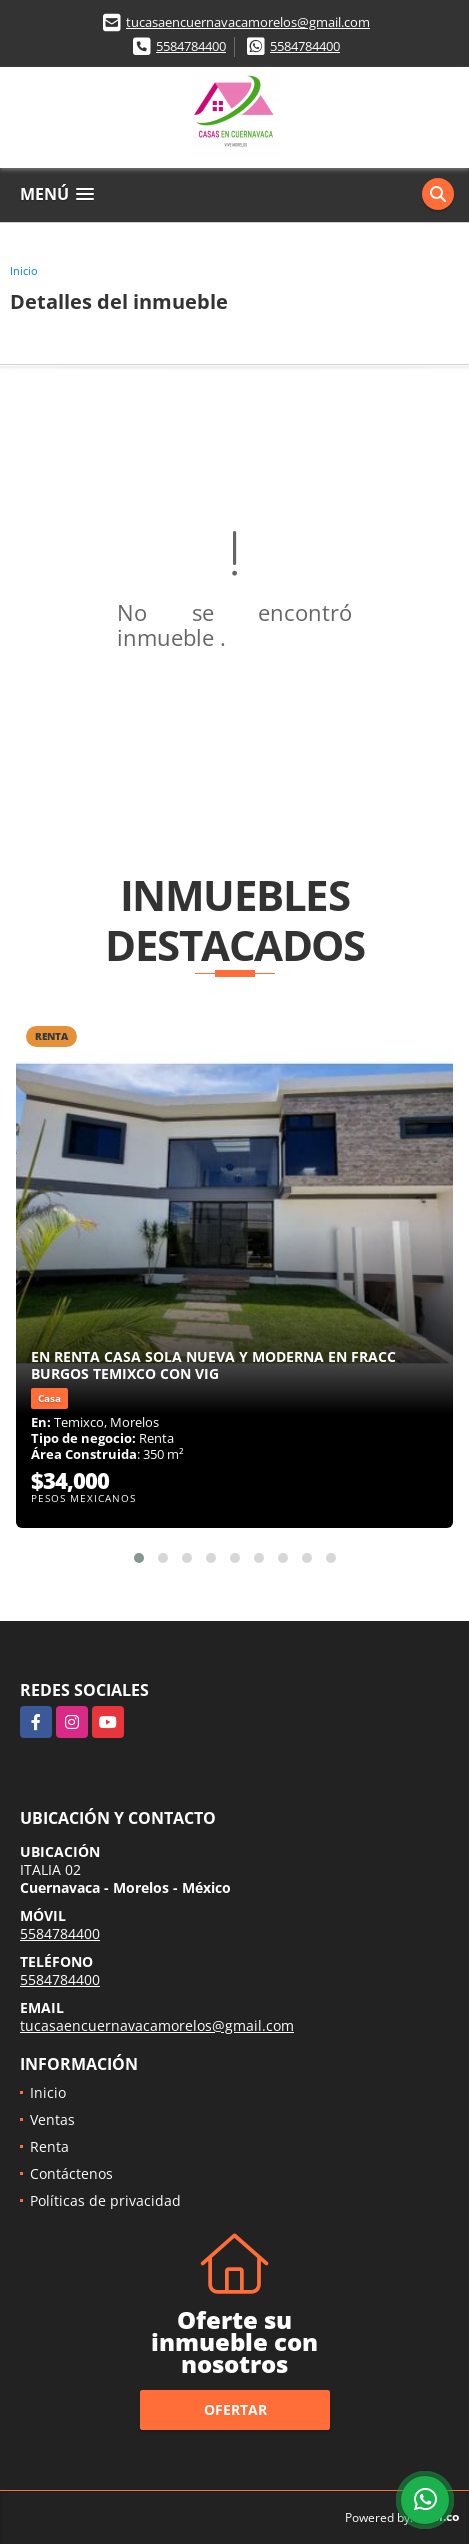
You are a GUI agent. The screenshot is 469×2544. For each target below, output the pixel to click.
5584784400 (191, 46)
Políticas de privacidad (105, 2200)
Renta (49, 2146)
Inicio (24, 270)
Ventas (52, 2119)
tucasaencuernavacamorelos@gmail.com (248, 22)
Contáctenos (71, 2173)
